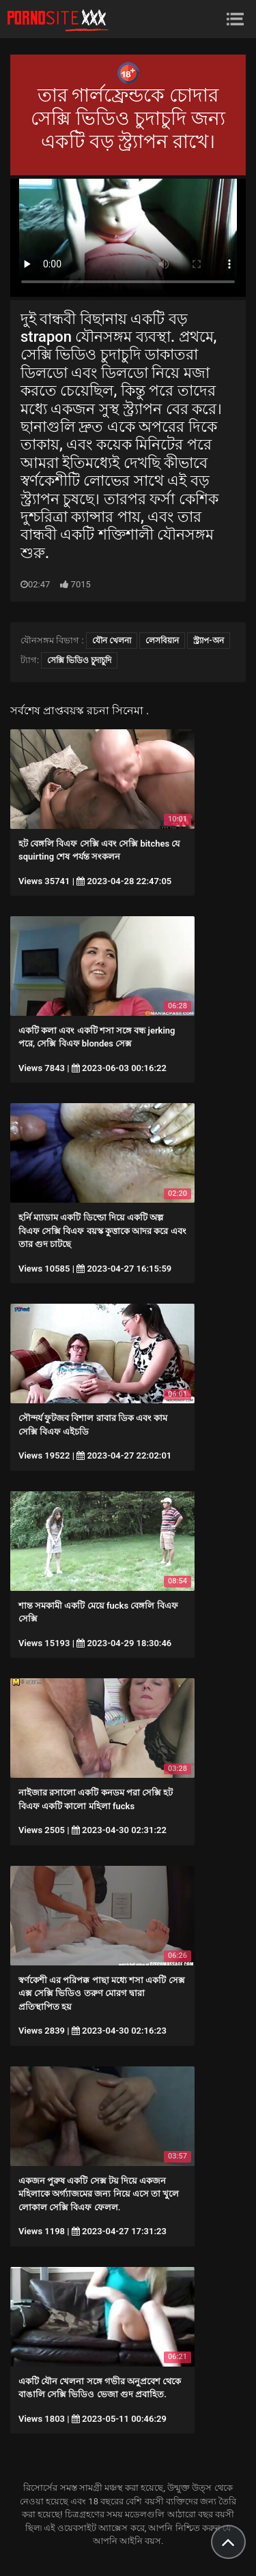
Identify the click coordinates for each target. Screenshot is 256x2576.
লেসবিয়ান (162, 640)
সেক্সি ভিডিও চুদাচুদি (79, 660)
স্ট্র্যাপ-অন (208, 640)
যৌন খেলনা (111, 640)
